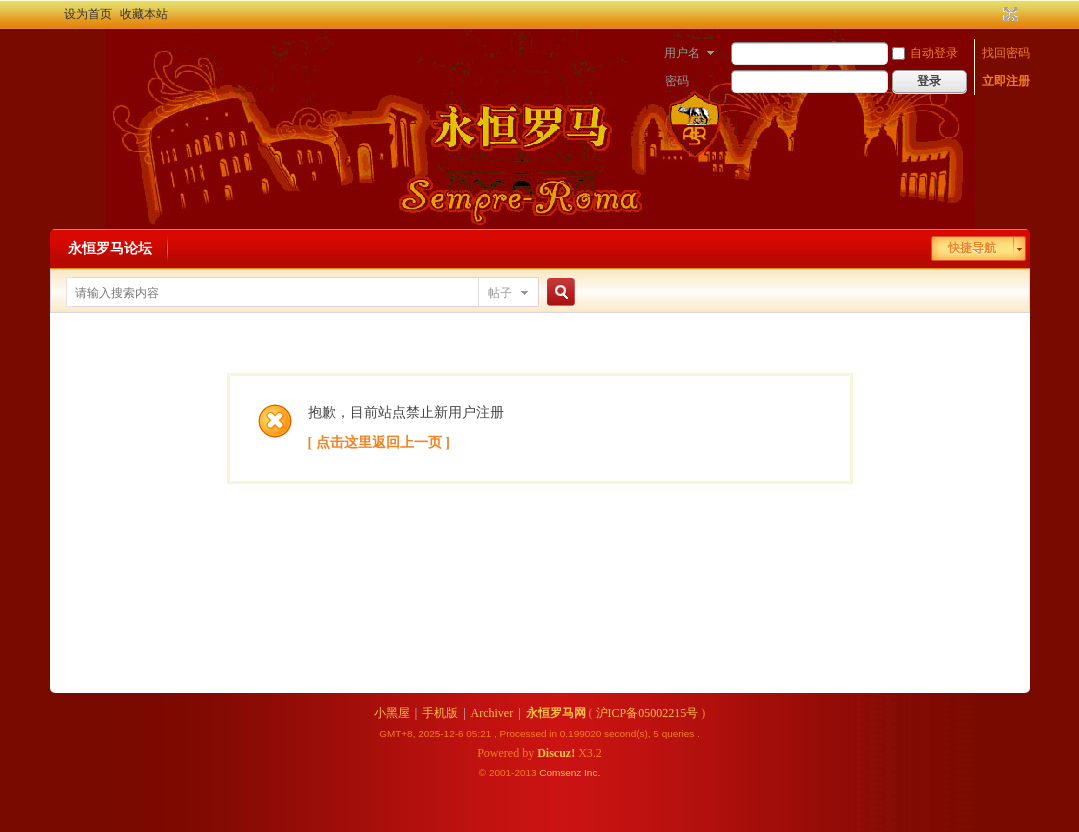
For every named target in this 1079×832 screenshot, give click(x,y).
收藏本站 (144, 14)
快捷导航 (972, 248)
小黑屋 (392, 713)
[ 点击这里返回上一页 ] (379, 442)
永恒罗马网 (556, 713)
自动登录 (925, 53)
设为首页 (88, 14)
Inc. (592, 772)
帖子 (500, 293)
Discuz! (556, 753)
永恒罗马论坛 (110, 248)
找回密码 (1006, 53)
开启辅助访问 (992, 14)
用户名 (682, 53)
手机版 (440, 713)
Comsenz (561, 772)
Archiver (492, 713)
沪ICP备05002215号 (647, 713)
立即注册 (1006, 81)
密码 (677, 81)
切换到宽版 (1008, 14)
